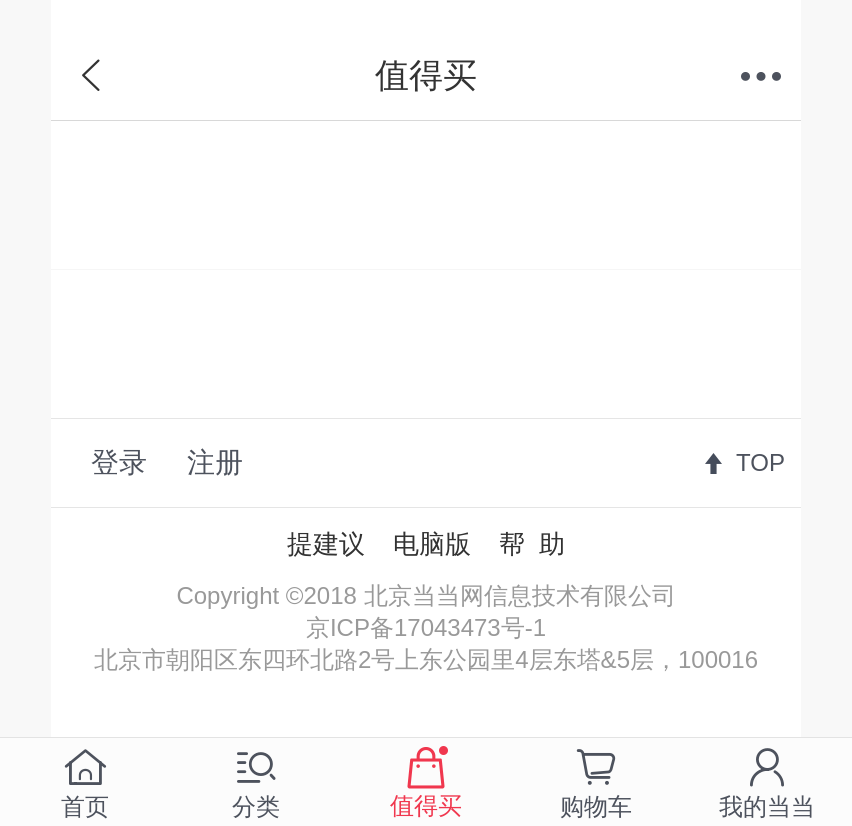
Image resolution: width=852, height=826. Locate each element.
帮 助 (532, 544)
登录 (119, 462)
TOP (760, 462)
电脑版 (432, 544)
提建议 (326, 544)
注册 (215, 462)
